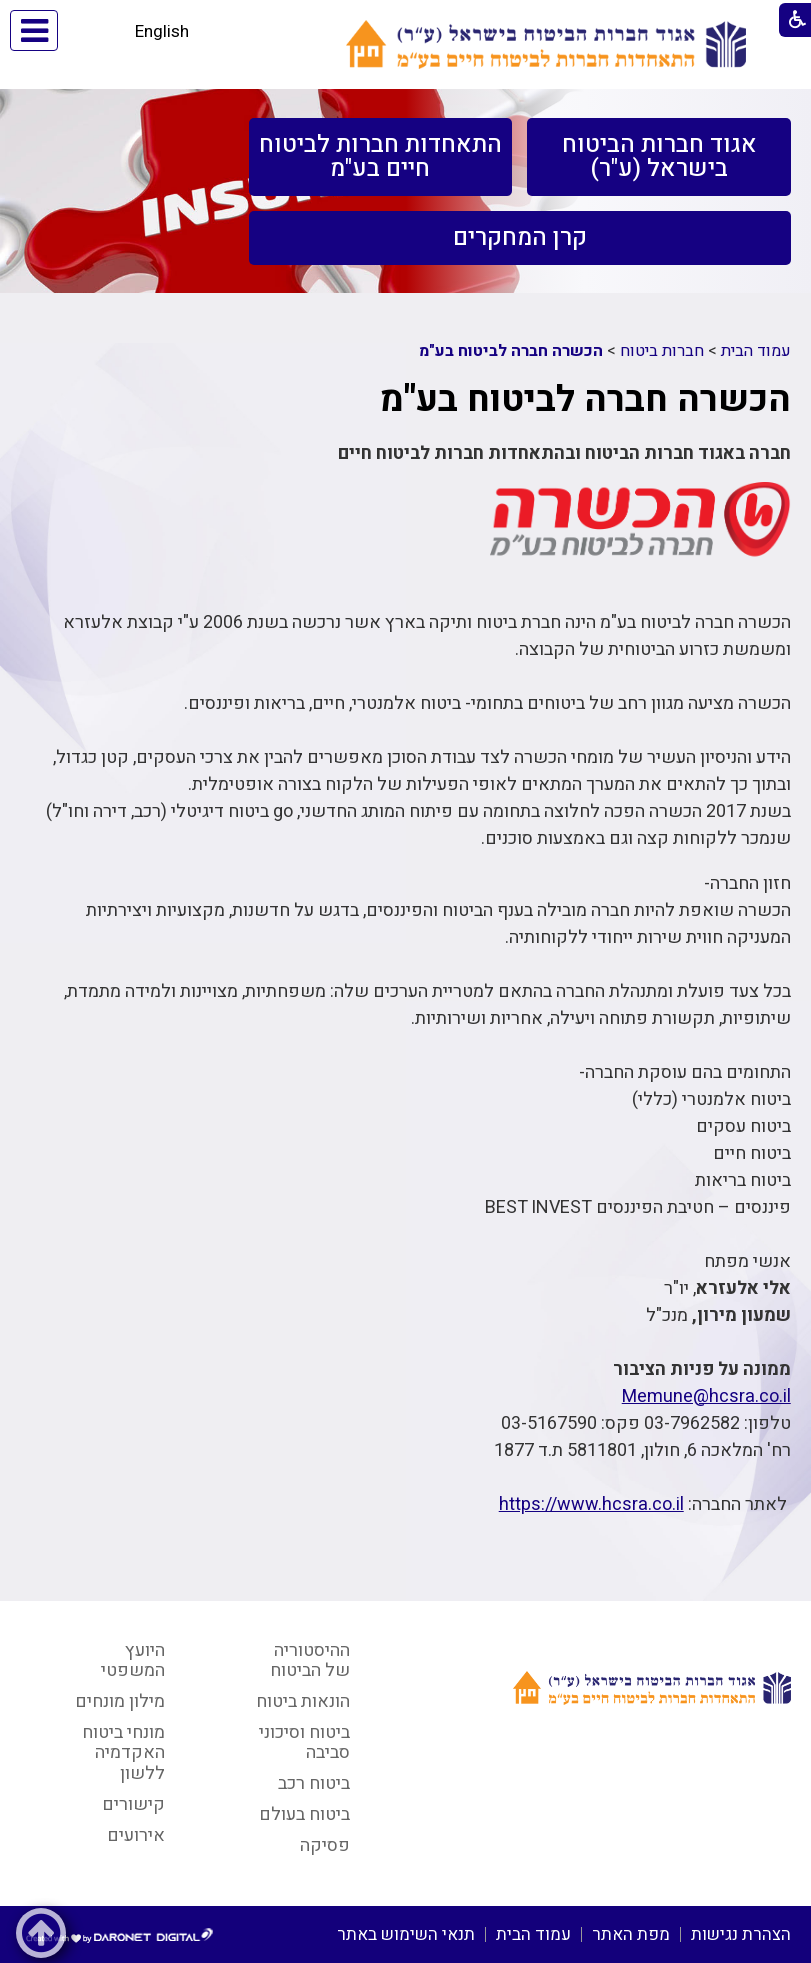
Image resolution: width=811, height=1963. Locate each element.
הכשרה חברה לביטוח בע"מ (511, 351)
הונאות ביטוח (303, 1701)
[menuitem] (658, 157)
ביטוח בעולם (304, 1814)
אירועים (136, 1835)
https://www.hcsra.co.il (591, 1504)
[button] (92, 30)
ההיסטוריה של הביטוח (310, 1661)
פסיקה (325, 1845)
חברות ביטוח (662, 351)
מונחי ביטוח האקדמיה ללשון (123, 1753)
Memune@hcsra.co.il (706, 1396)
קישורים (133, 1804)
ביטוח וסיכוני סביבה (304, 1743)
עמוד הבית (756, 351)
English (162, 31)
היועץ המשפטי (133, 1661)
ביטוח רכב (314, 1783)
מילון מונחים (120, 1701)
